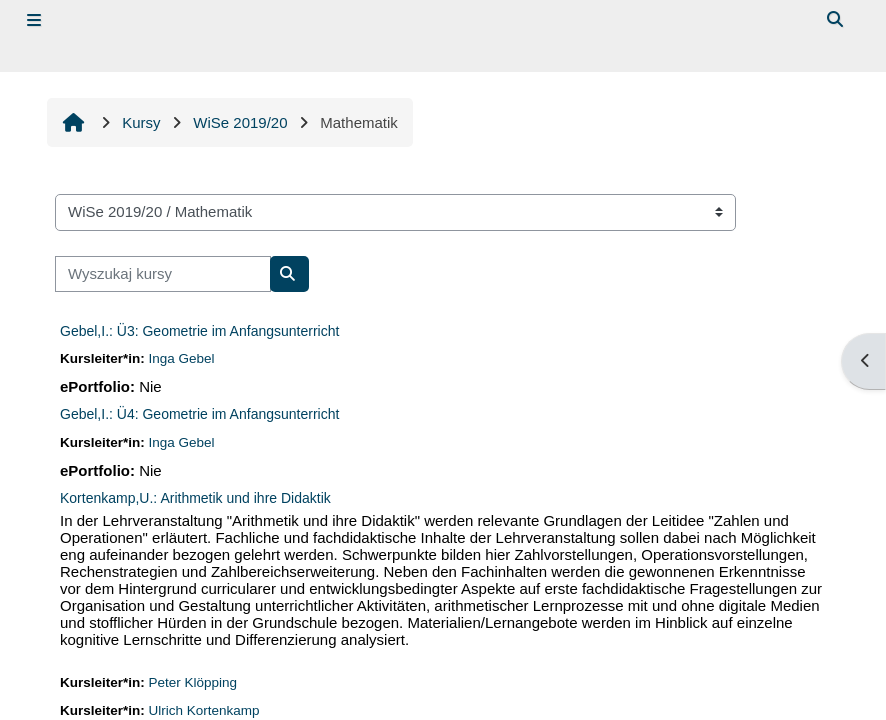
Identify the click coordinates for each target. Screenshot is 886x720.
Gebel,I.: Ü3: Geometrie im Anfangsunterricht (199, 331)
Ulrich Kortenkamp (204, 710)
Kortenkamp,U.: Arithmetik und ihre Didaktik (195, 498)
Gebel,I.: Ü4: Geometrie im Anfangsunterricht (199, 414)
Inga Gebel (182, 358)
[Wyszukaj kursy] (163, 274)
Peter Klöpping (193, 682)
